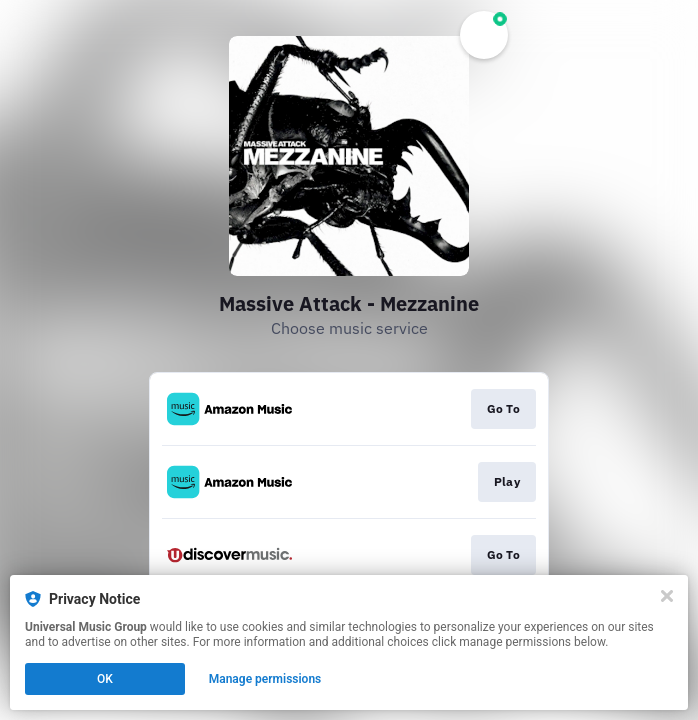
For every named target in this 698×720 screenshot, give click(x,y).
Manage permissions (265, 679)
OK (105, 679)
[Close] (667, 596)
